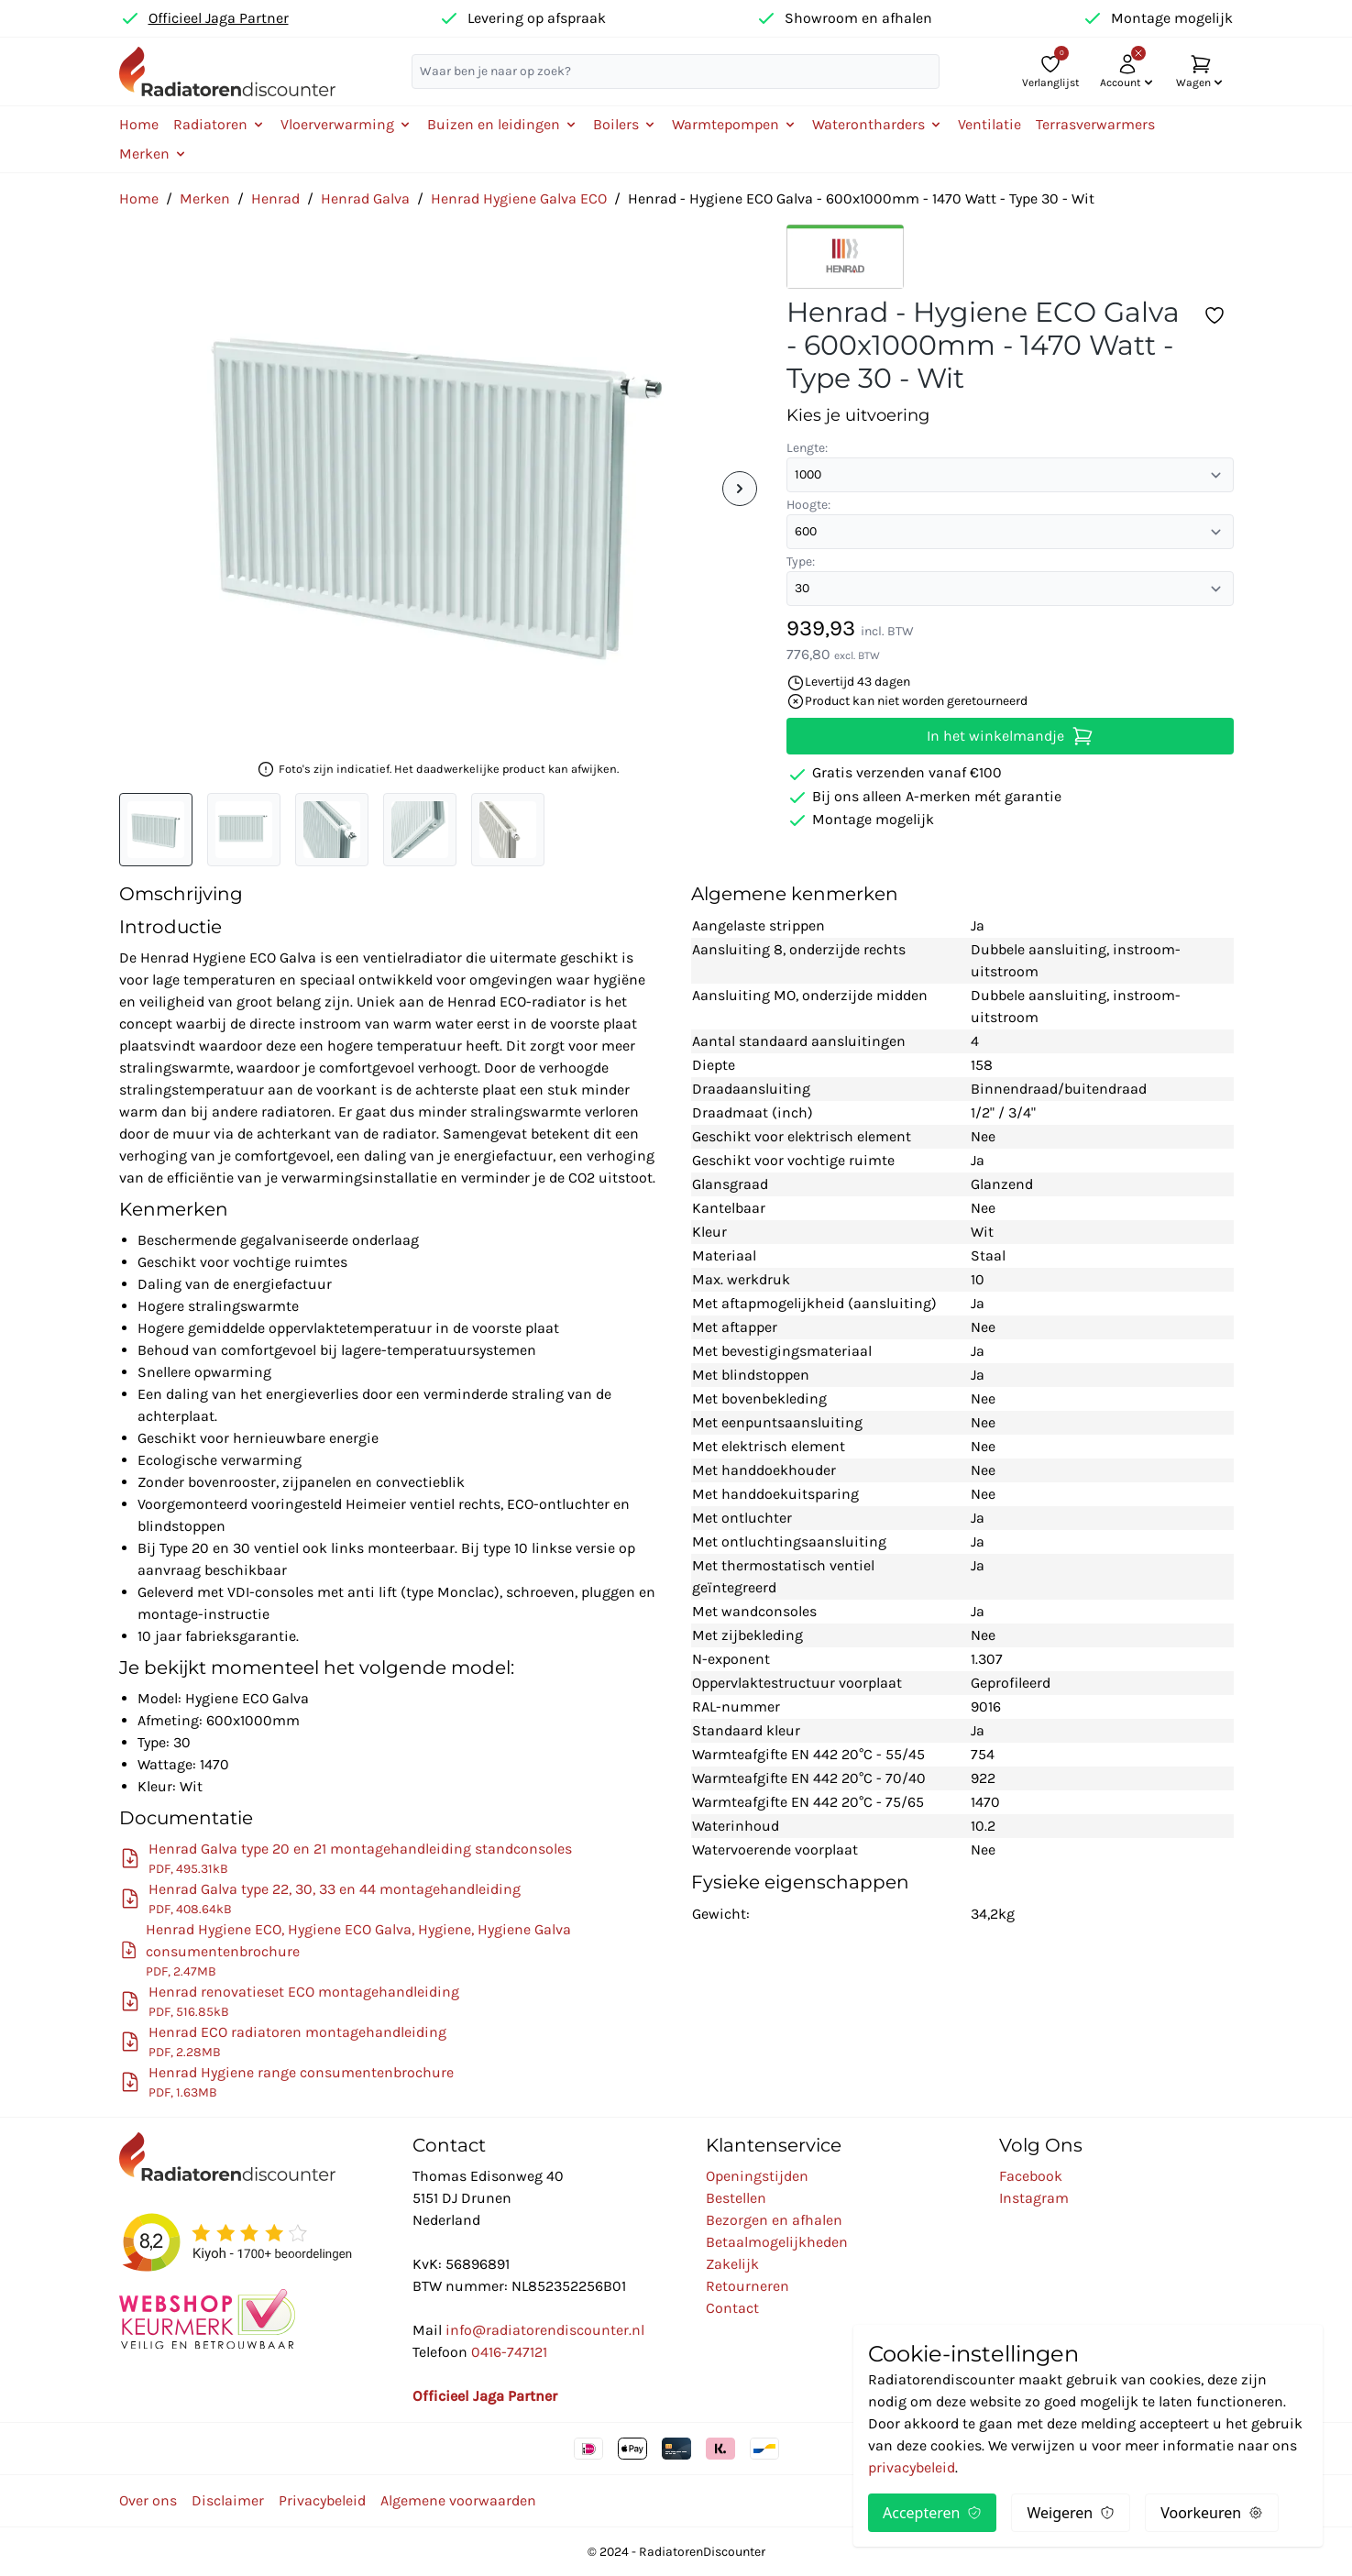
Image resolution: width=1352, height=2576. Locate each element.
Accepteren (932, 2513)
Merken (205, 198)
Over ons (148, 2500)
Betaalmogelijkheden (777, 2242)
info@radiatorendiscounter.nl (544, 2330)
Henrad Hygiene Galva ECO (519, 198)
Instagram (1034, 2198)
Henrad (275, 198)
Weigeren (1071, 2513)
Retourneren (747, 2286)
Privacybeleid (322, 2500)
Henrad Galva (365, 198)
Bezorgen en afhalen (774, 2220)
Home (139, 124)
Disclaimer (228, 2500)
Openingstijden (757, 2176)
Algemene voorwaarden (458, 2500)
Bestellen (736, 2198)
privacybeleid (911, 2467)
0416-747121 (509, 2352)
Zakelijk (732, 2264)
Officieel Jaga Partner (218, 18)
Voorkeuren (1211, 2513)
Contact (732, 2308)
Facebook (1030, 2176)
